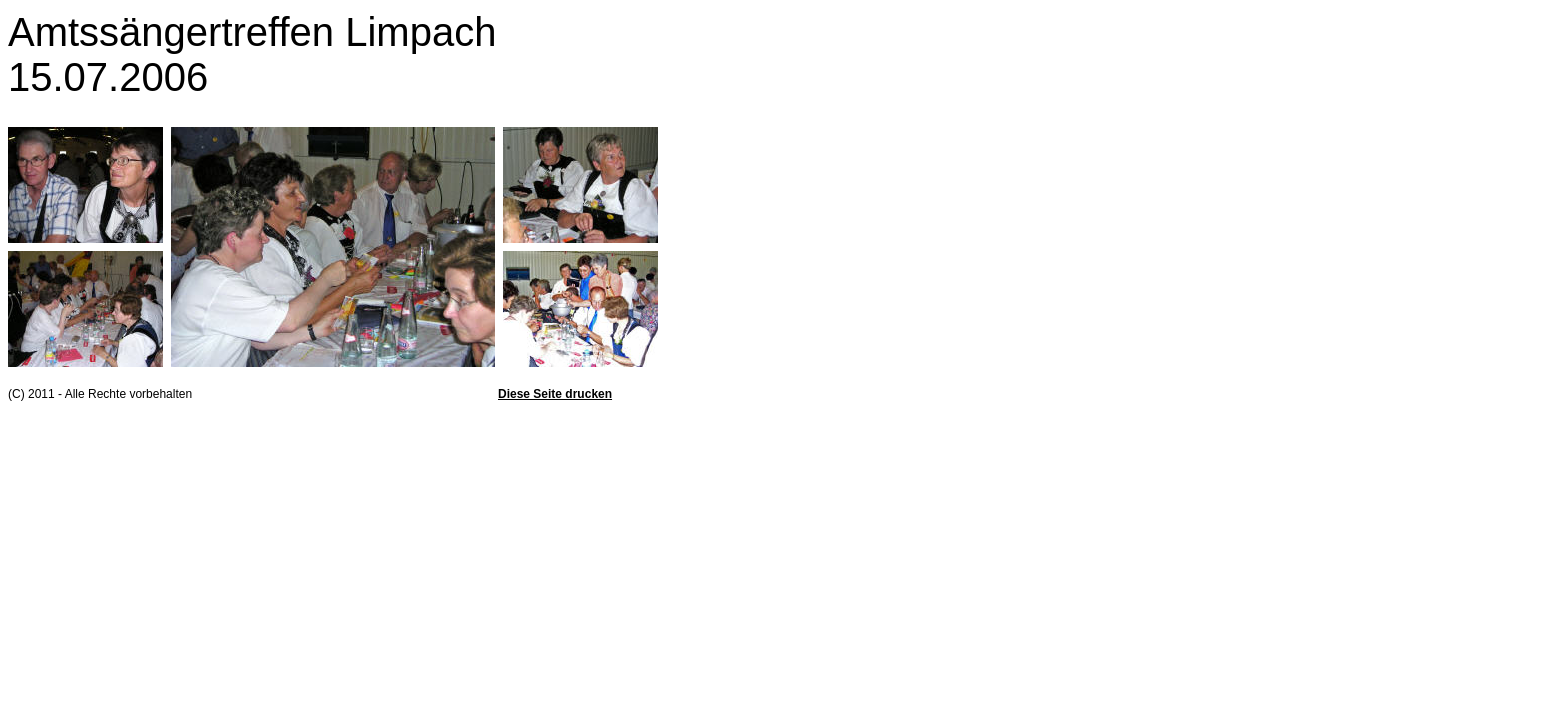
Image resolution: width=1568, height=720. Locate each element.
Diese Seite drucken (555, 394)
